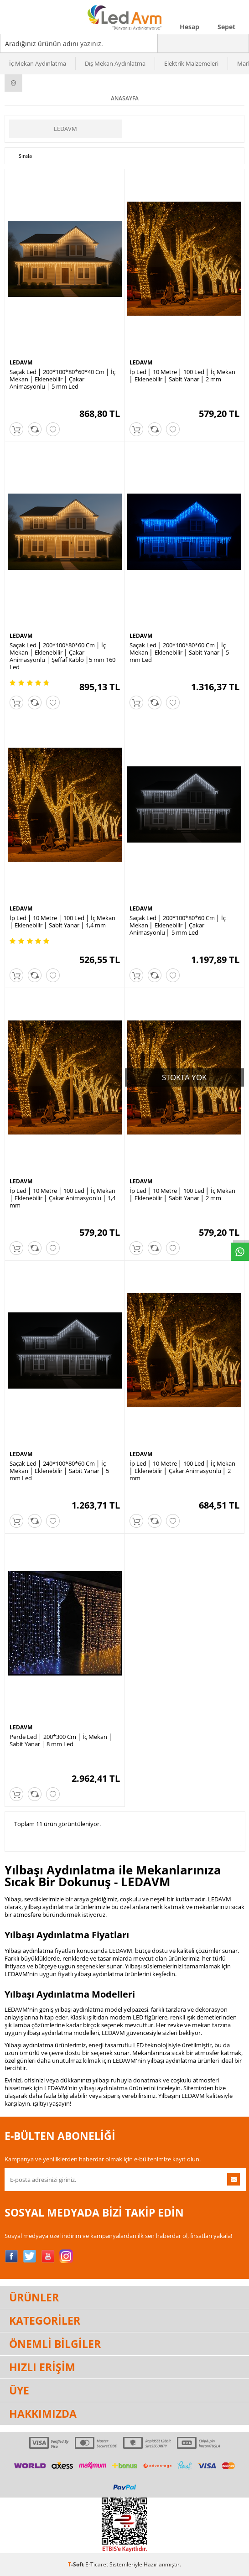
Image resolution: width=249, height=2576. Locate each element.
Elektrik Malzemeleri (191, 63)
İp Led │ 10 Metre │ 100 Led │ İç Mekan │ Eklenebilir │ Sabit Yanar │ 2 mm (182, 375)
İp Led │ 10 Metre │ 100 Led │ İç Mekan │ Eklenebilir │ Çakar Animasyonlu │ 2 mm (182, 1471)
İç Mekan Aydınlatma (37, 63)
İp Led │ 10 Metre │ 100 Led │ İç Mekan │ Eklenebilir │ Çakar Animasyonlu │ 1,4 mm (62, 1198)
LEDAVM (65, 129)
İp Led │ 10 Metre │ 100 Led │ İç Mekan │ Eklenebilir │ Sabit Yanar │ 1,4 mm (62, 921)
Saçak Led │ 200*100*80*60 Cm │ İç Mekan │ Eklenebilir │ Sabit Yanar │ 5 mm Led (179, 652)
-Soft (76, 2564)
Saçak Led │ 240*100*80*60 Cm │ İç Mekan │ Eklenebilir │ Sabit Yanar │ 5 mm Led (59, 1471)
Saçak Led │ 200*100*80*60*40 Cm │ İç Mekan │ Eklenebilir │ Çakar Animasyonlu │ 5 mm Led (62, 379)
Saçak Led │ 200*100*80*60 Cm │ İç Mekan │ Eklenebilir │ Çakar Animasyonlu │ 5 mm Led (178, 925)
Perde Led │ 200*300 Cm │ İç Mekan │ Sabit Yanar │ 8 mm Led (61, 1740)
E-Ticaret (96, 2564)
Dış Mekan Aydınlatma (115, 63)
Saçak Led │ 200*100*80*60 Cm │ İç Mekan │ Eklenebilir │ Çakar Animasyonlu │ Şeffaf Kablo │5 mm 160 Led (62, 656)
